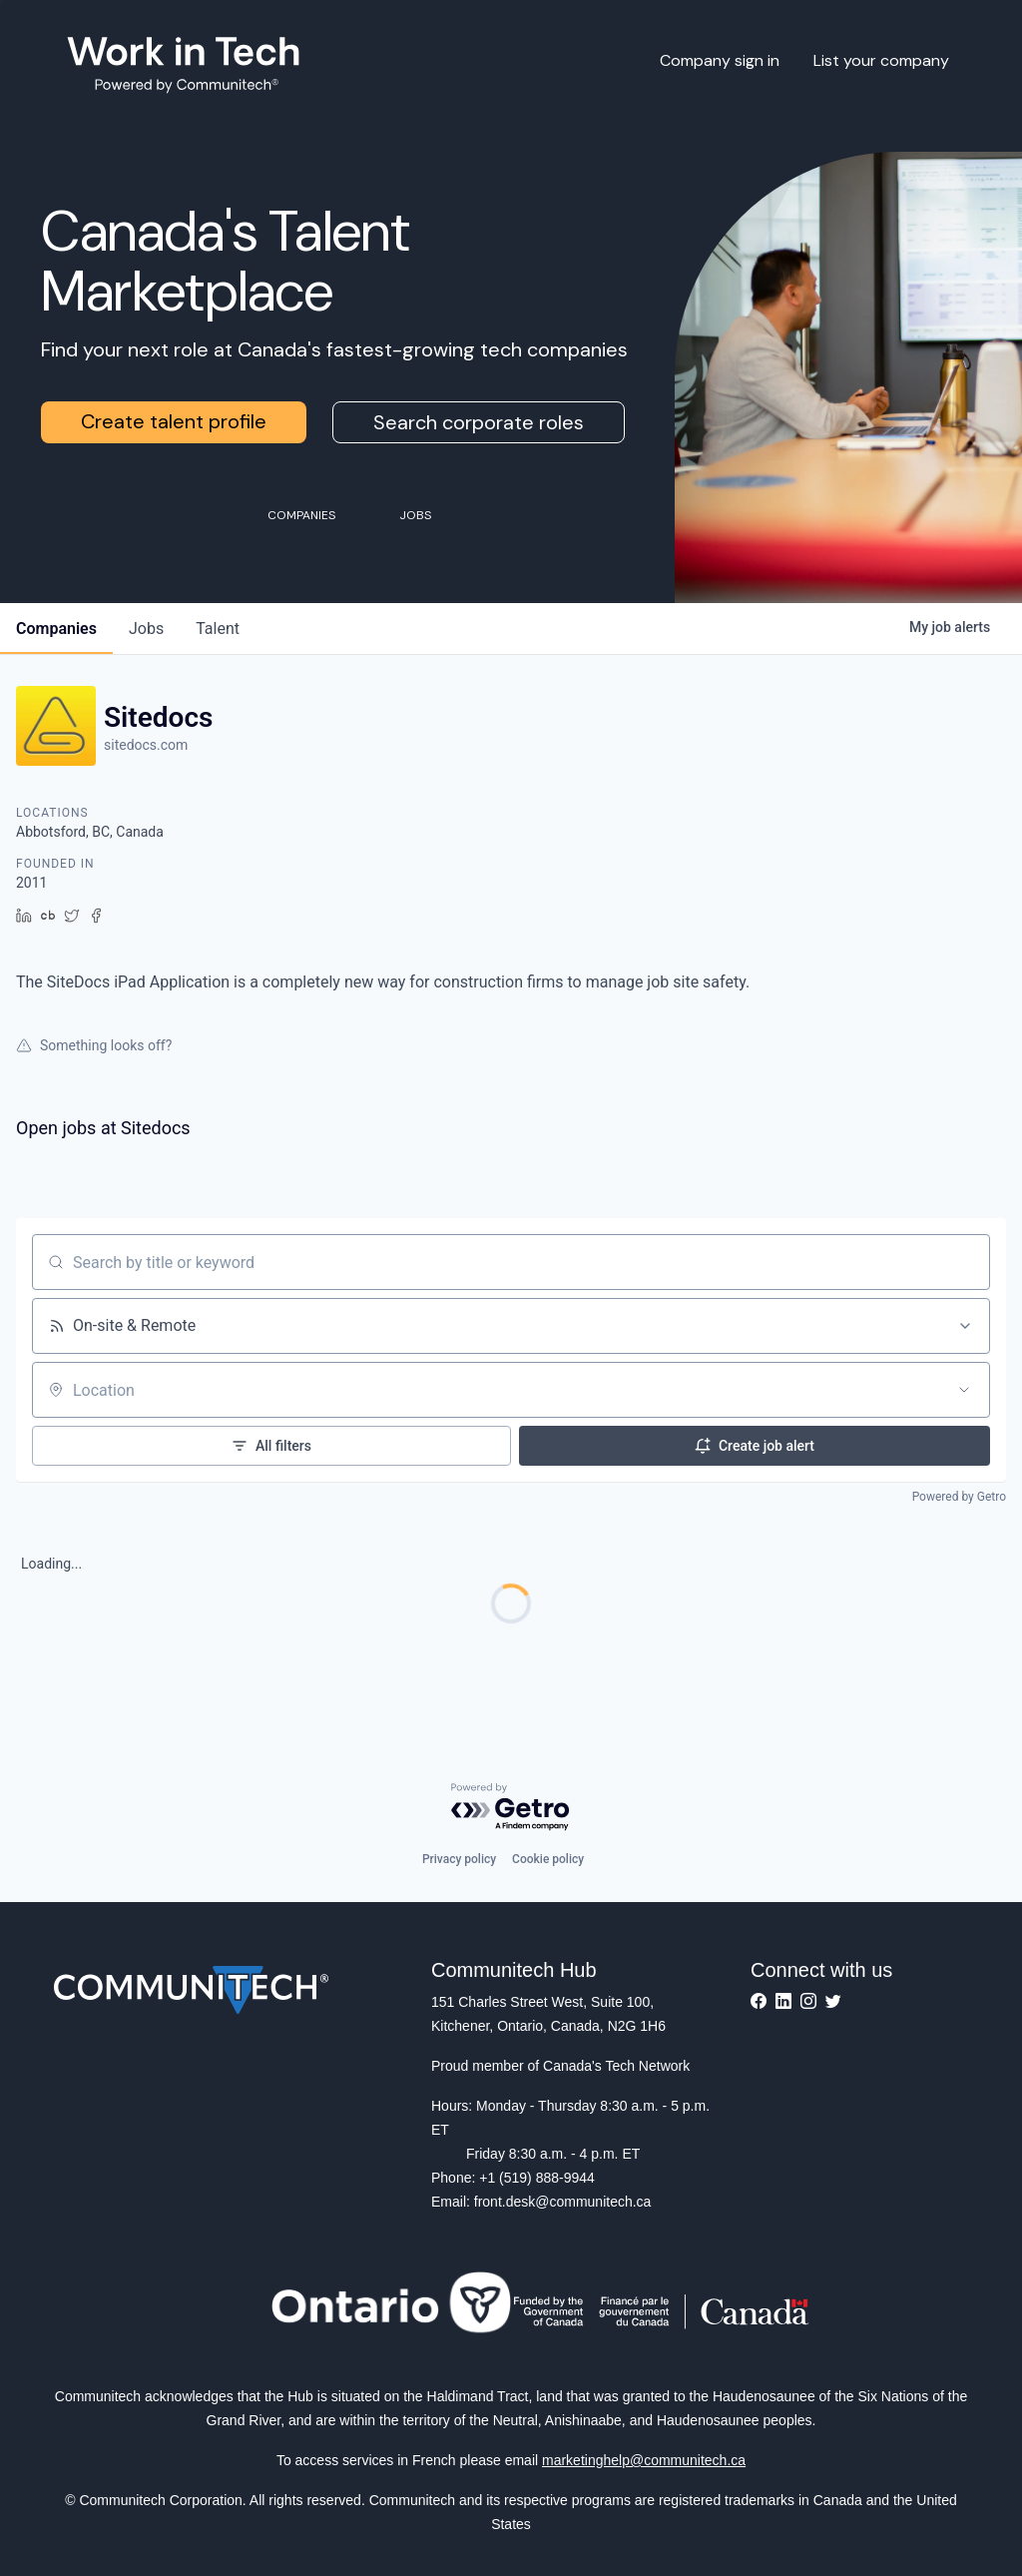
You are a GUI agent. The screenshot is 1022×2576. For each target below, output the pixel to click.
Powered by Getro (959, 1497)
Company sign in (719, 60)
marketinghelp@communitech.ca (644, 2460)
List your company (881, 60)
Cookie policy (548, 1859)
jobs (146, 628)
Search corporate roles (478, 422)
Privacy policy (459, 1859)
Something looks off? (94, 1045)
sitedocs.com (146, 745)
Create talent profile (173, 421)
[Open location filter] (964, 1390)
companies (56, 628)
